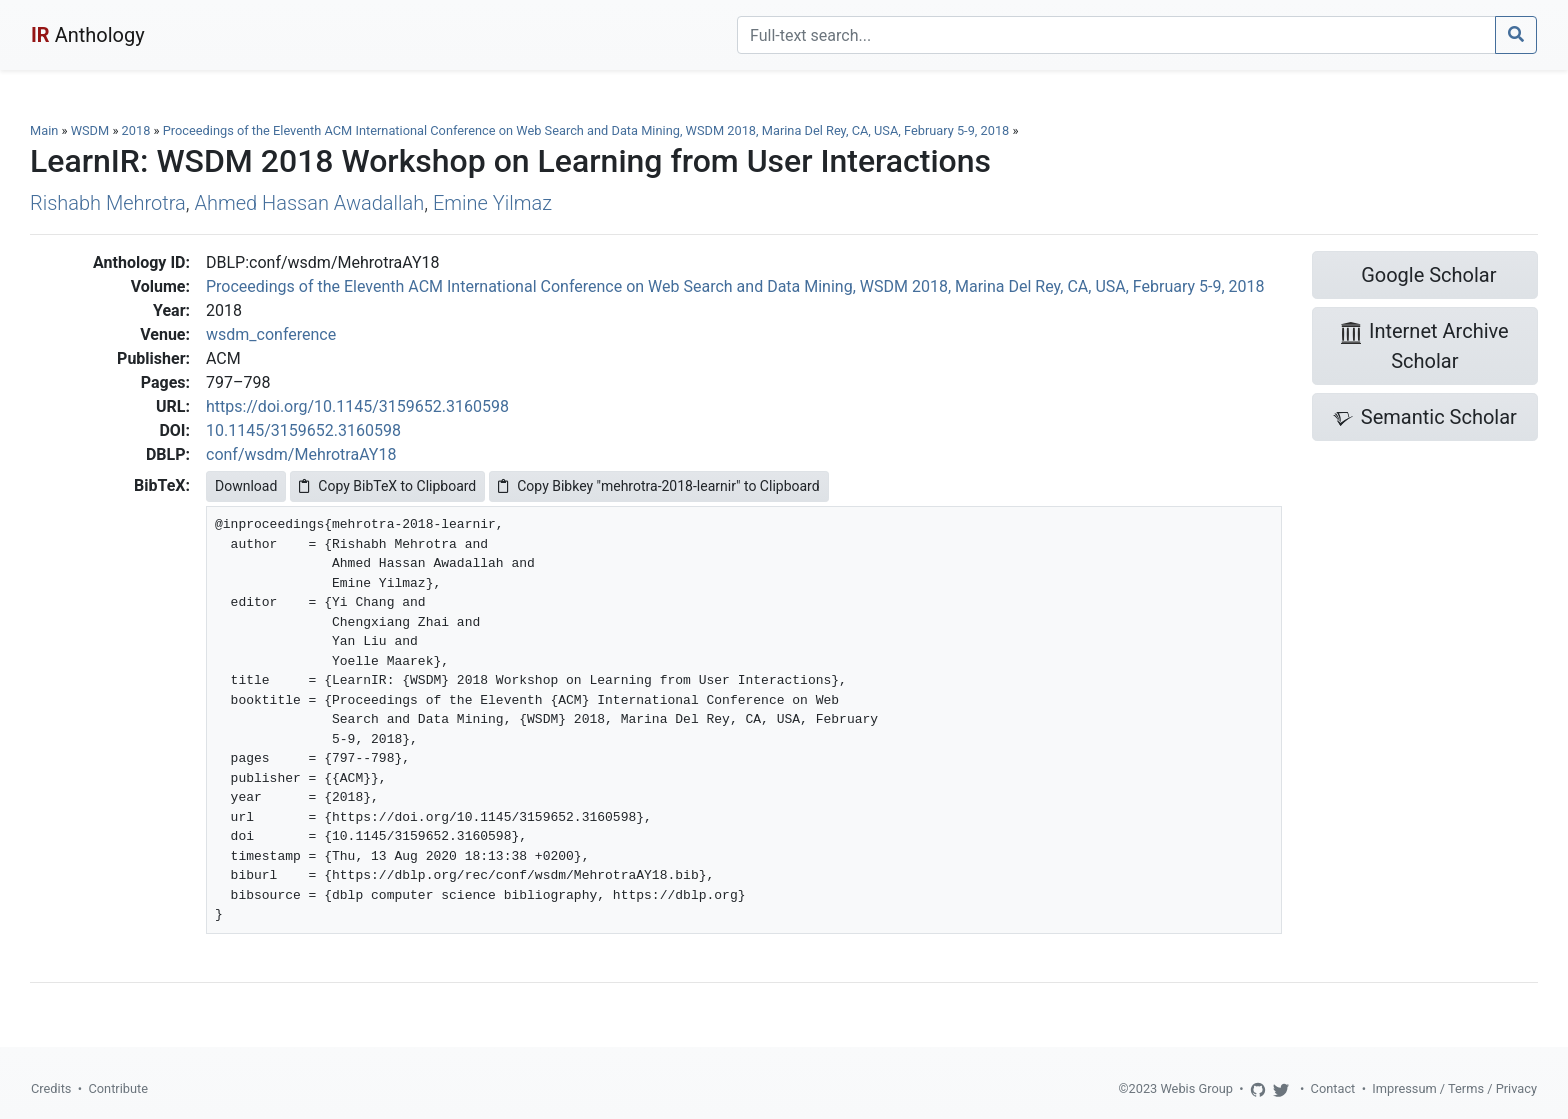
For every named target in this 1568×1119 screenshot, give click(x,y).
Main (44, 130)
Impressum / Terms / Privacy (1454, 1088)
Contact (1333, 1088)
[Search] (1116, 35)
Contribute (118, 1088)
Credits (51, 1088)
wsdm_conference (271, 334)
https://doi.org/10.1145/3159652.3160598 (357, 406)
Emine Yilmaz (492, 203)
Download (246, 486)
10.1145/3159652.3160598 (303, 430)
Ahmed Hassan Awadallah (310, 203)
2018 (136, 130)
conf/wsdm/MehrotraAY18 (301, 454)
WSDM (90, 130)
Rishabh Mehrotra (108, 203)
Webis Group (1196, 1088)
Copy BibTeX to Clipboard (387, 486)
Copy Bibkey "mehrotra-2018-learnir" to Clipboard (658, 486)
